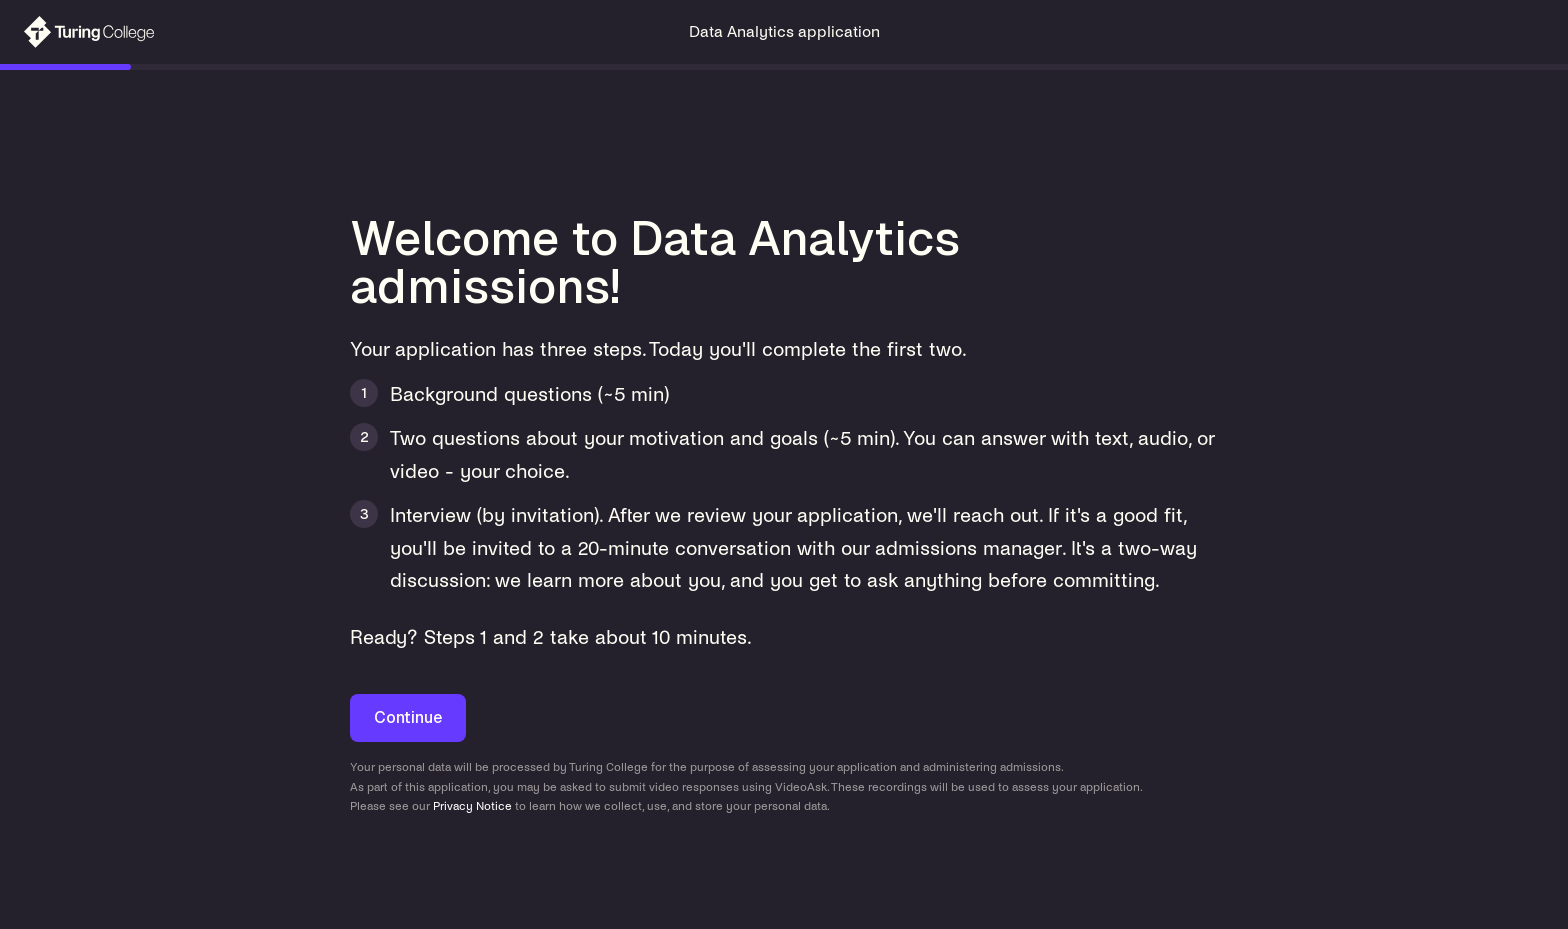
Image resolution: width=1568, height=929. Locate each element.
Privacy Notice (472, 806)
